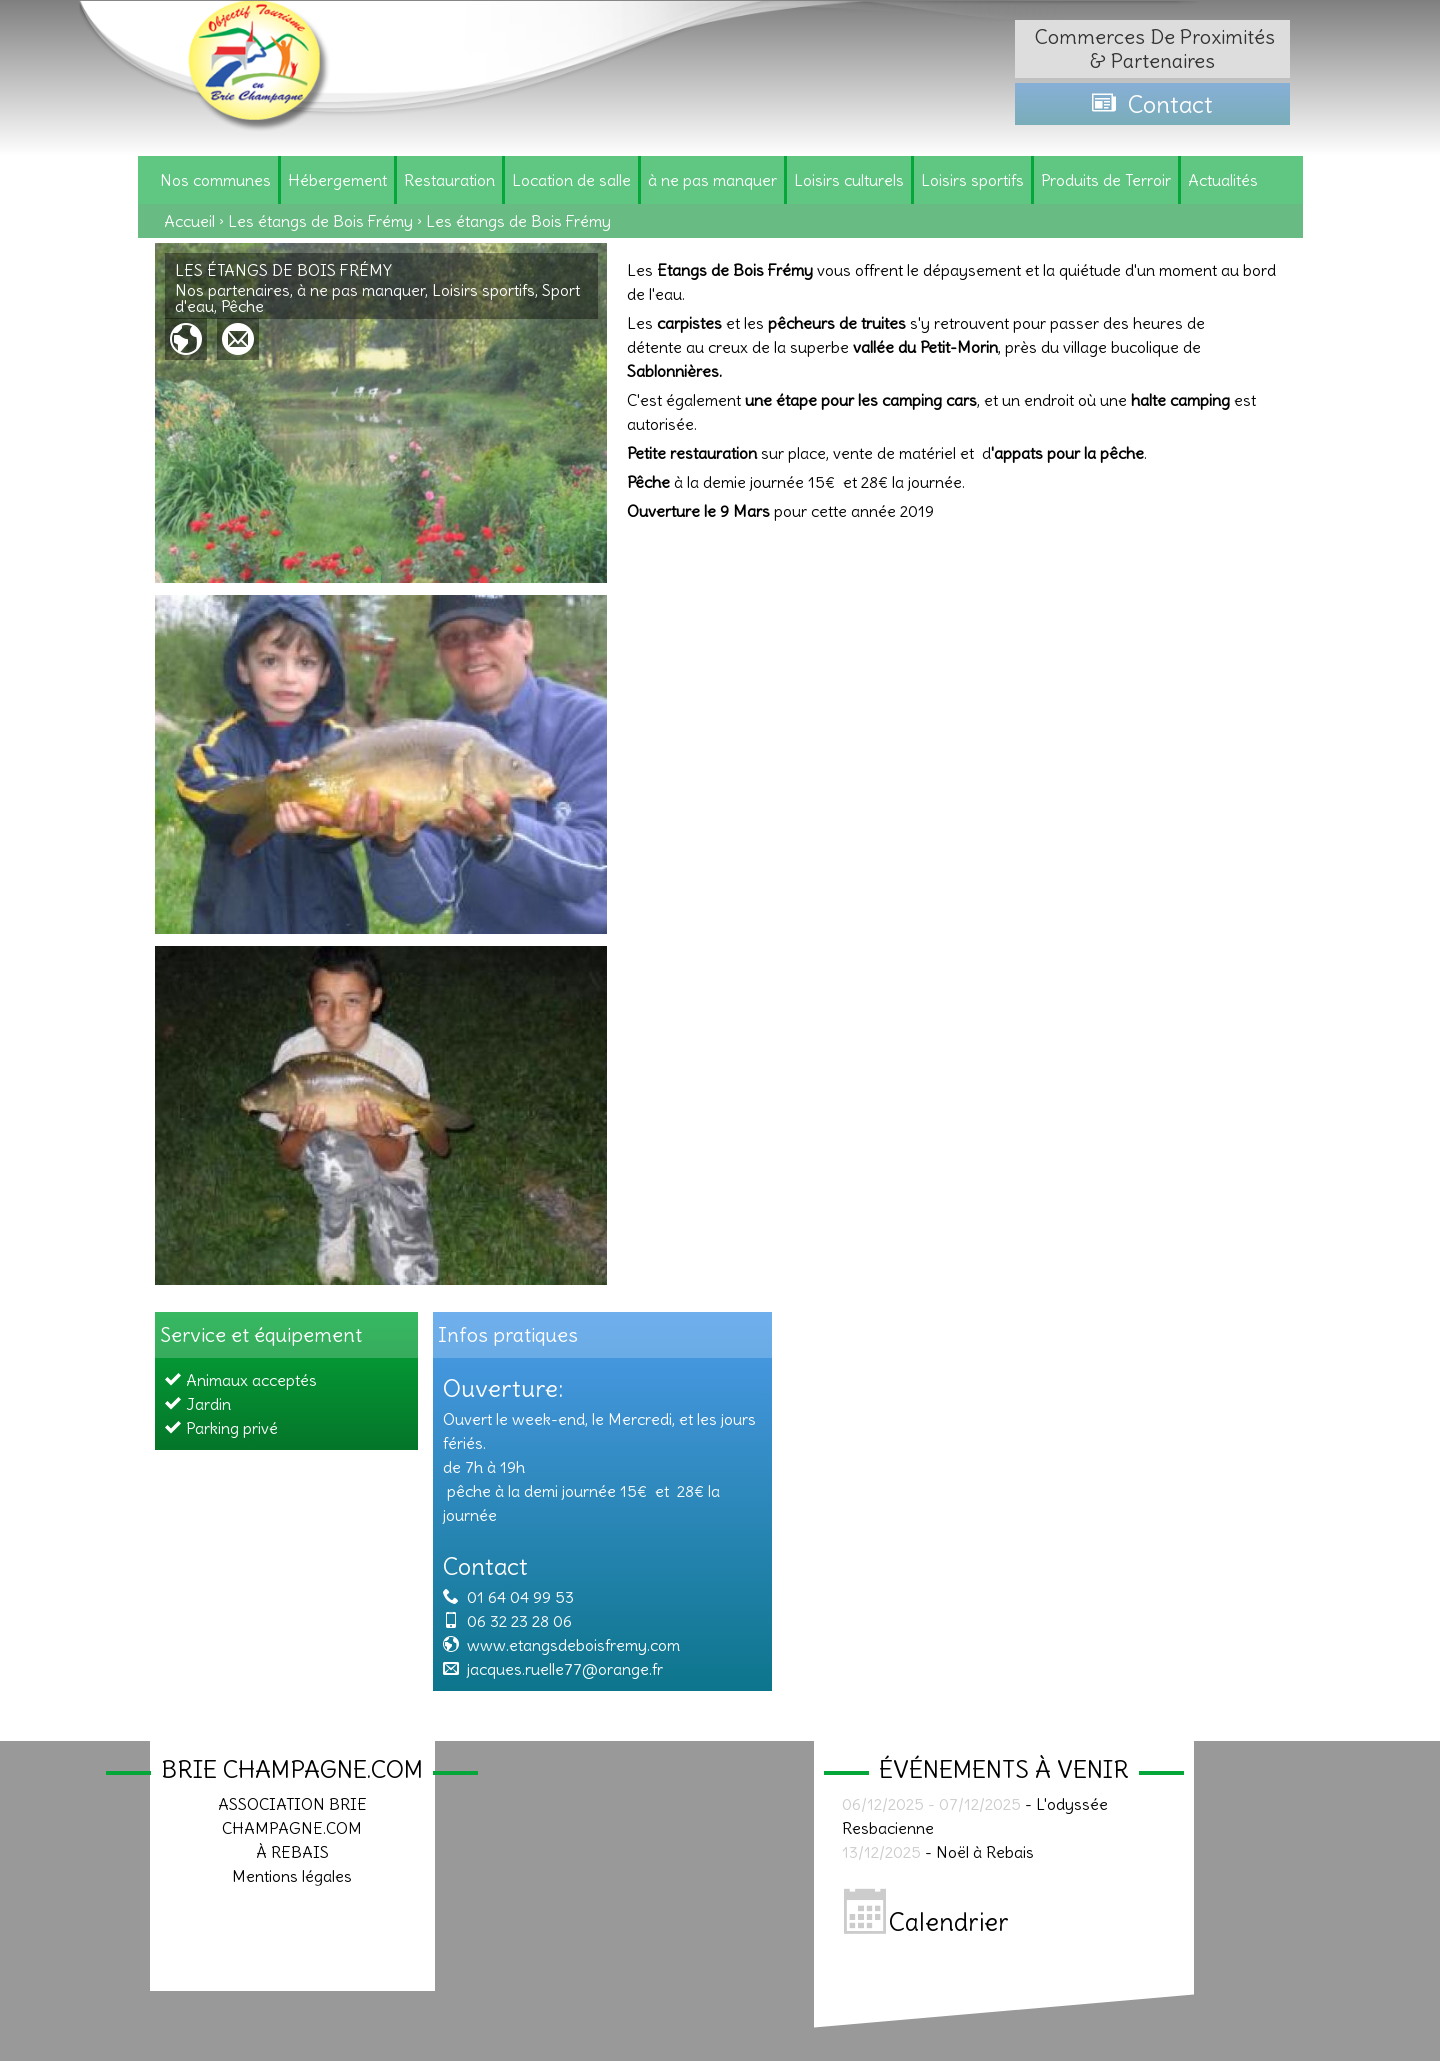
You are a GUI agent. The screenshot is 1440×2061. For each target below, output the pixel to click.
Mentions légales (292, 1876)
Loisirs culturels (849, 180)
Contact (1152, 104)
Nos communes (215, 180)
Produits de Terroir (1106, 180)
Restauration (449, 180)
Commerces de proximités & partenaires (1152, 48)
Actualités (1223, 180)
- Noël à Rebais (938, 1852)
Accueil (189, 221)
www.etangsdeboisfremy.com (573, 1645)
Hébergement (337, 180)
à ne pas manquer (712, 180)
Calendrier (926, 1922)
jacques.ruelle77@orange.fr (565, 1669)
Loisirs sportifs (972, 180)
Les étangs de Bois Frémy (320, 221)
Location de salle (571, 180)
